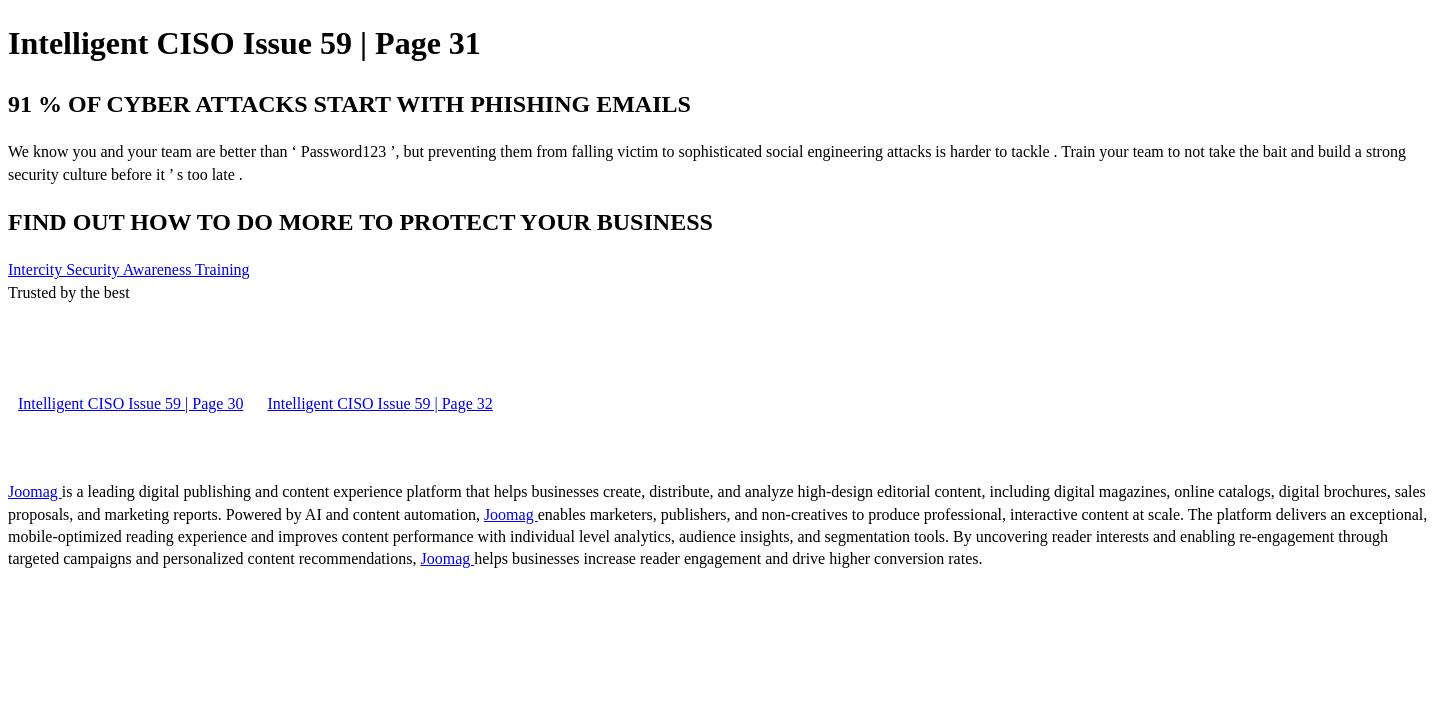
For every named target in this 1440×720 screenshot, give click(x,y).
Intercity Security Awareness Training (129, 269)
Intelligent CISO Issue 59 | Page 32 (379, 403)
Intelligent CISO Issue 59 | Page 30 (130, 403)
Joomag (35, 491)
